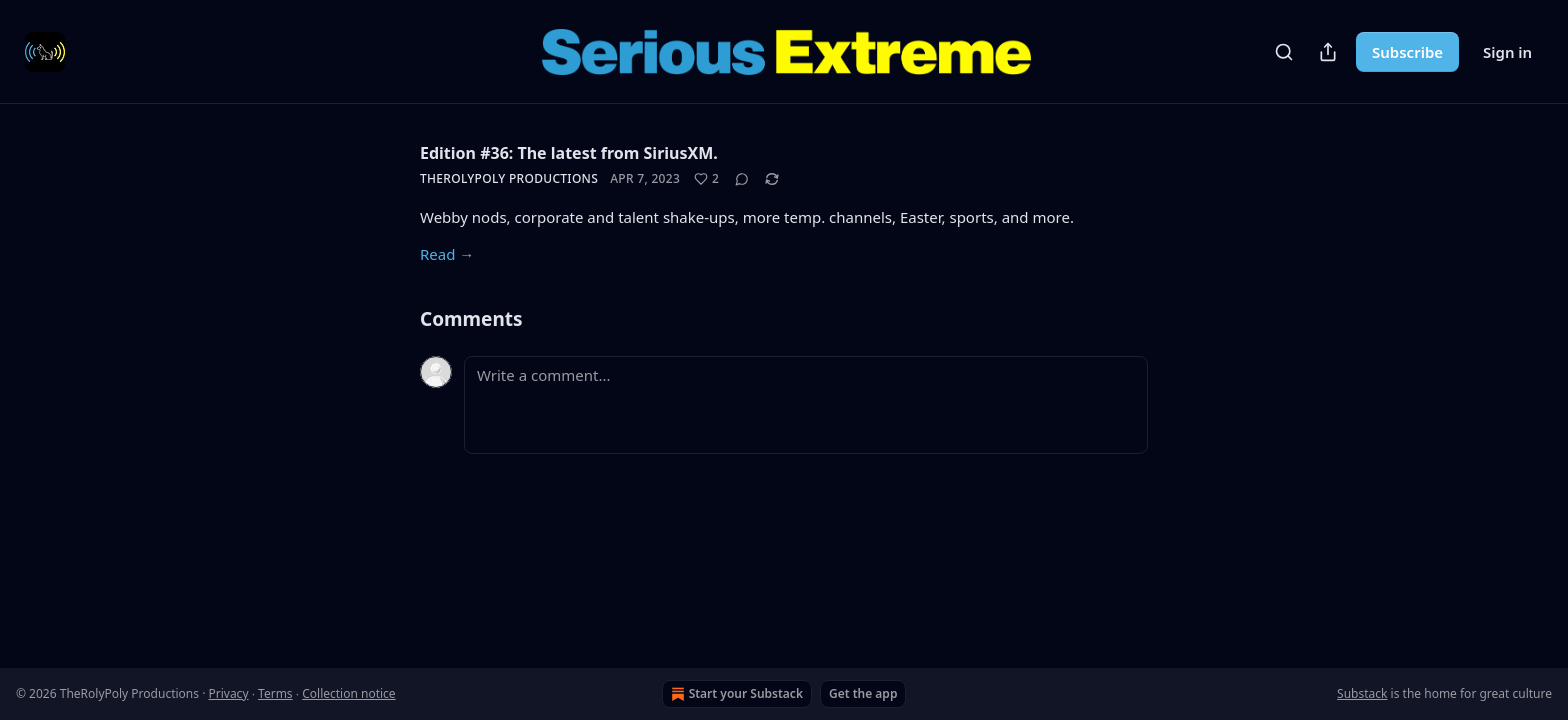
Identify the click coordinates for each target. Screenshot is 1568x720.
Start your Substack (735, 694)
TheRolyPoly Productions (509, 178)
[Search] (1284, 52)
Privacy (228, 693)
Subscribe (1407, 52)
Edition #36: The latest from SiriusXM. (569, 153)
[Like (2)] (706, 179)
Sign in (1507, 52)
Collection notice (348, 693)
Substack (1362, 693)
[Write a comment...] (806, 405)
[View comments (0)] (742, 179)
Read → (447, 254)
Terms (275, 693)
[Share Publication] (1328, 52)
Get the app (863, 693)
